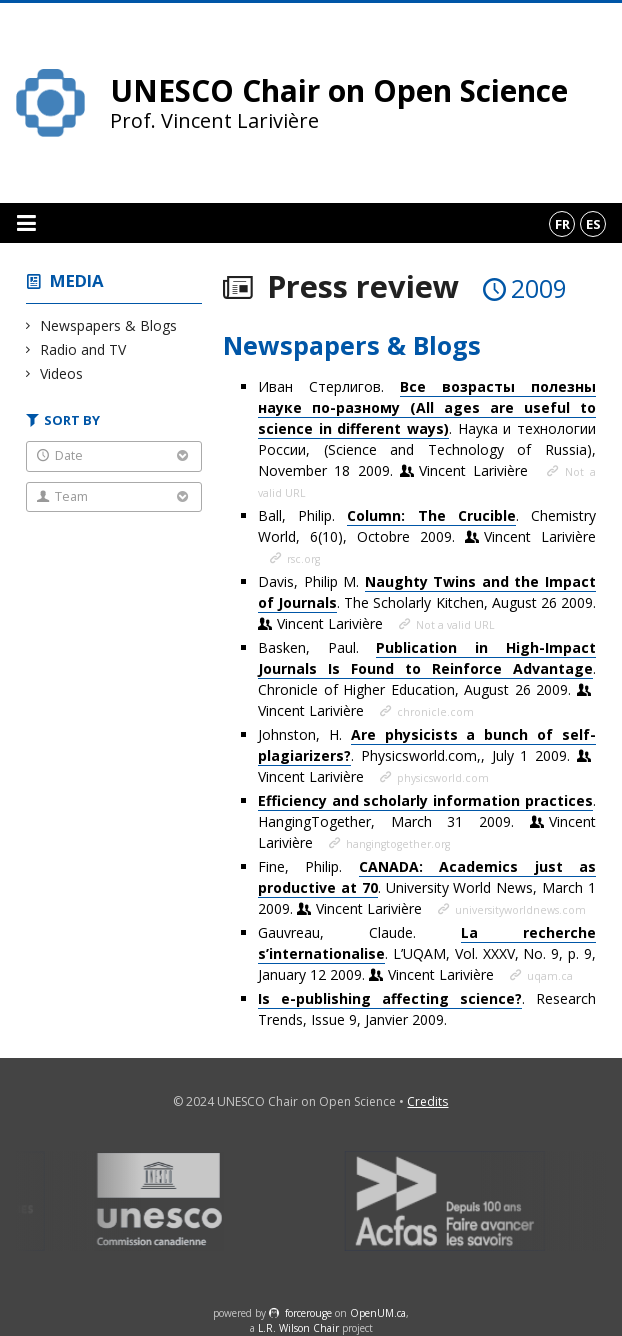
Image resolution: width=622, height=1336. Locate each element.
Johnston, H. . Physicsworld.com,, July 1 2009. (427, 755)
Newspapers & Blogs (109, 325)
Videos (62, 373)
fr (562, 224)
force (308, 1313)
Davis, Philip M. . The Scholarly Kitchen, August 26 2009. (427, 602)
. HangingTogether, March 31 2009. (427, 821)
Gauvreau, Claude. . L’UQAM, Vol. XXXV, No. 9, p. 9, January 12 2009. (427, 953)
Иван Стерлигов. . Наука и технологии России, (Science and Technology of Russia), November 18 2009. (427, 428)
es (593, 224)
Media (77, 280)
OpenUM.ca (378, 1313)
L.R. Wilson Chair (298, 1328)
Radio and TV (83, 349)
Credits (427, 1101)
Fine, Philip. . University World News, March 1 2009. (427, 887)
